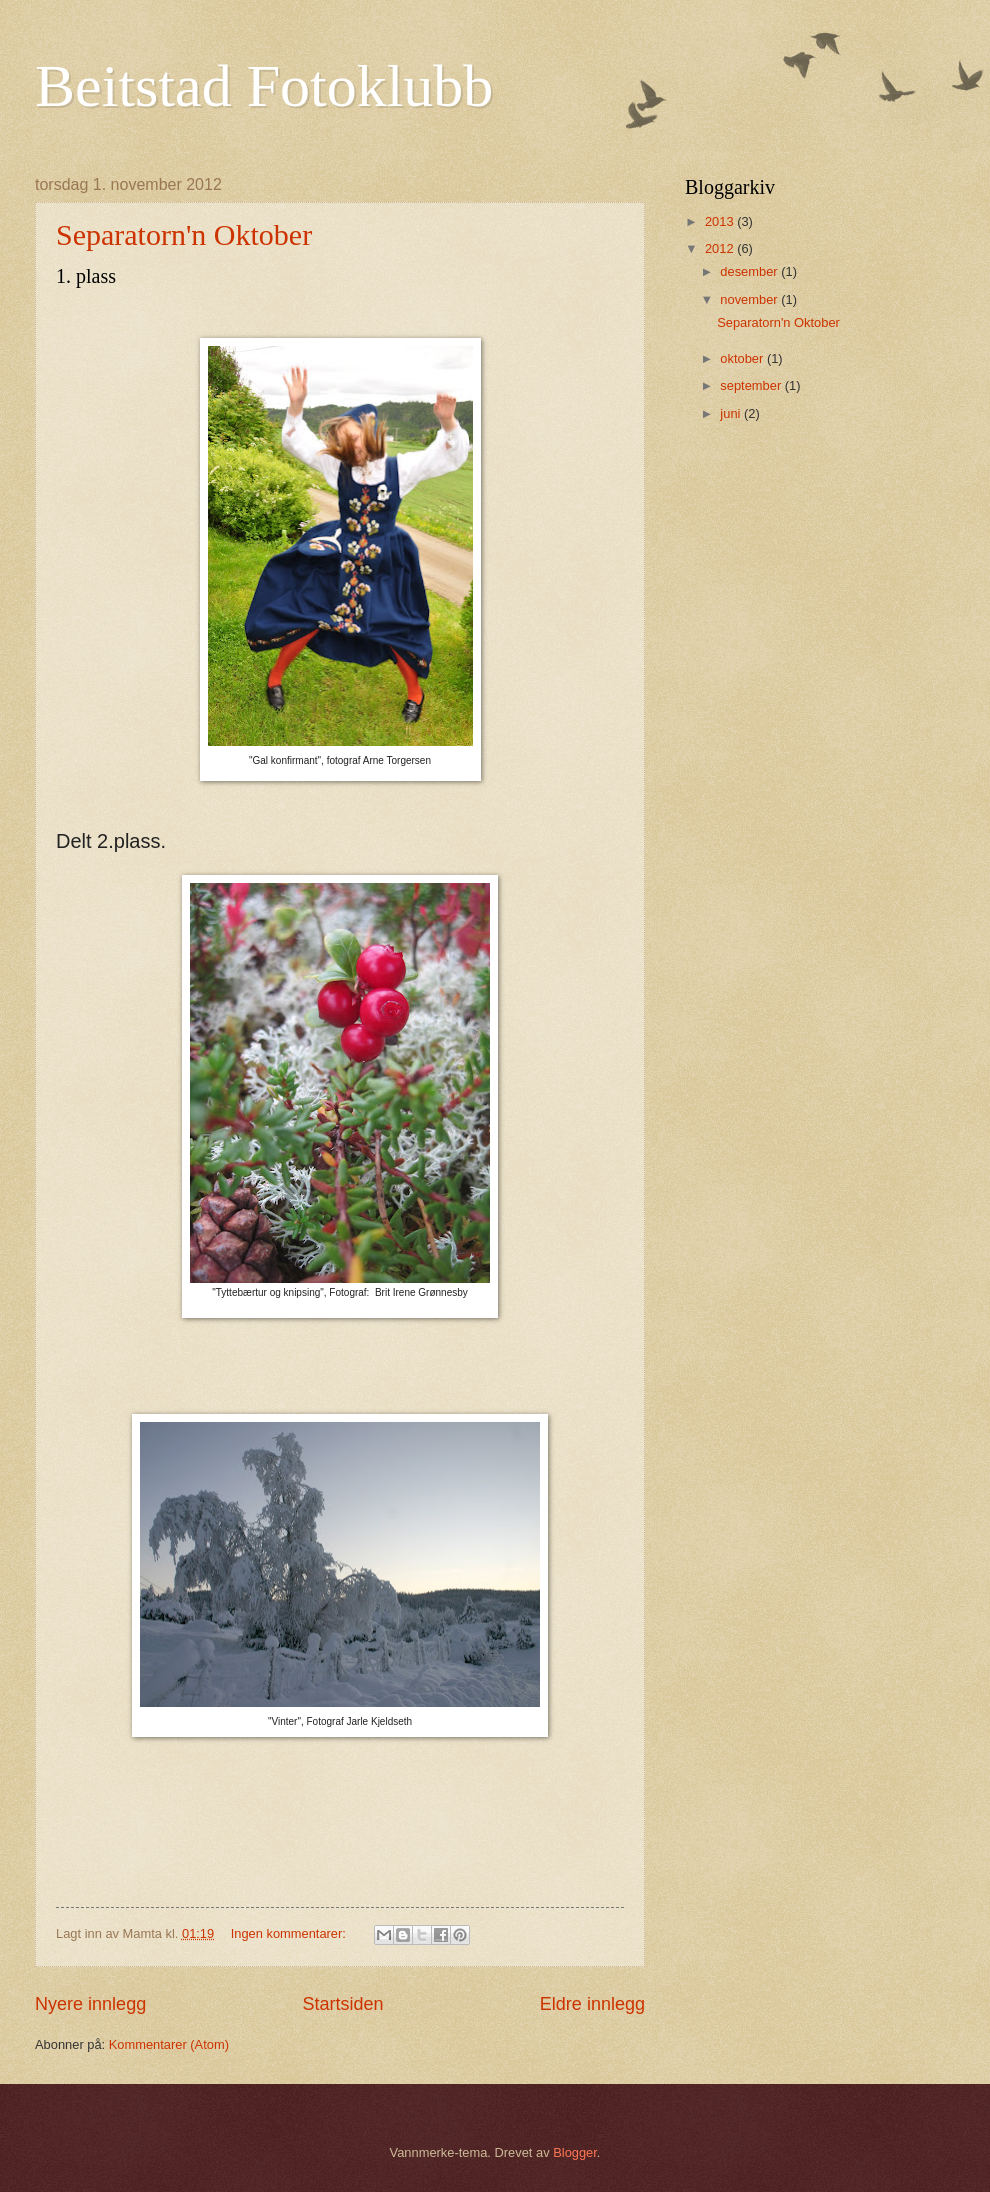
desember (750, 271)
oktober (743, 358)
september (752, 385)
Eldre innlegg (592, 2004)
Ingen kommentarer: (290, 1933)
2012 (721, 248)
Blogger (575, 2152)
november (750, 299)
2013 (721, 221)
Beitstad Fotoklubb (264, 86)
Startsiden (342, 2004)
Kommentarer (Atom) (169, 2044)
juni (732, 413)
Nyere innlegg (90, 2004)
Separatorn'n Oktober (184, 234)
